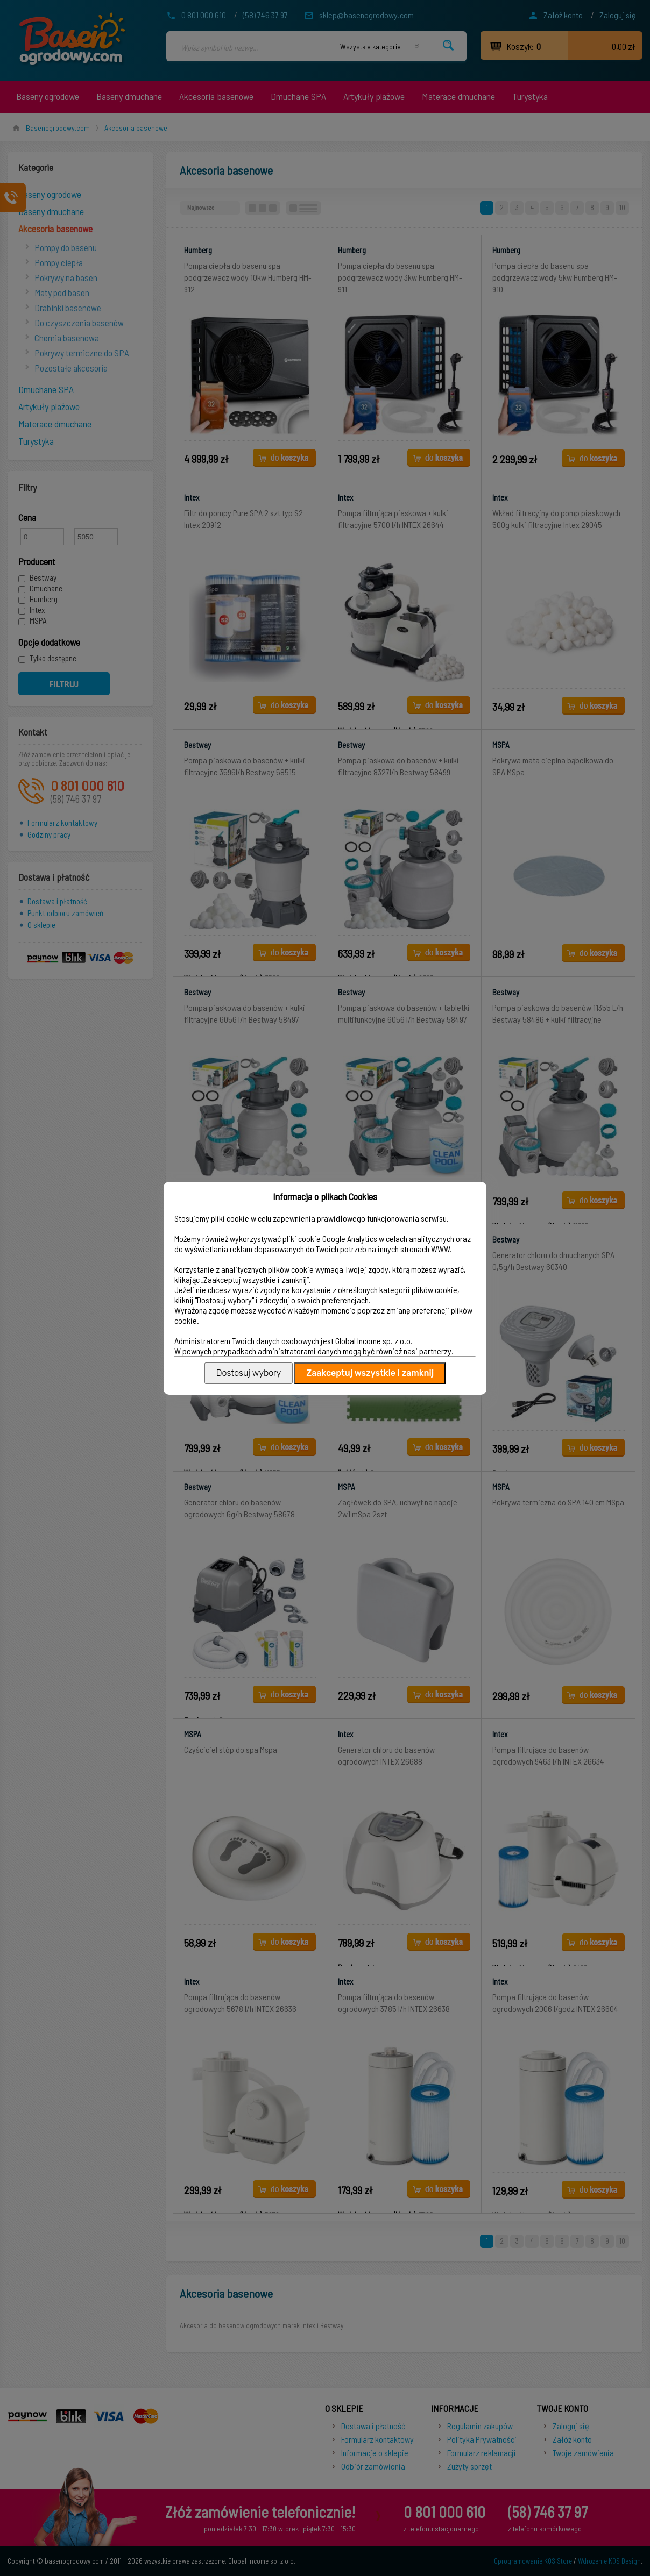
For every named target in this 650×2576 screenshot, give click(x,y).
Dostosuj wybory (248, 1373)
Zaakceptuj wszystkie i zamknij (370, 1373)
